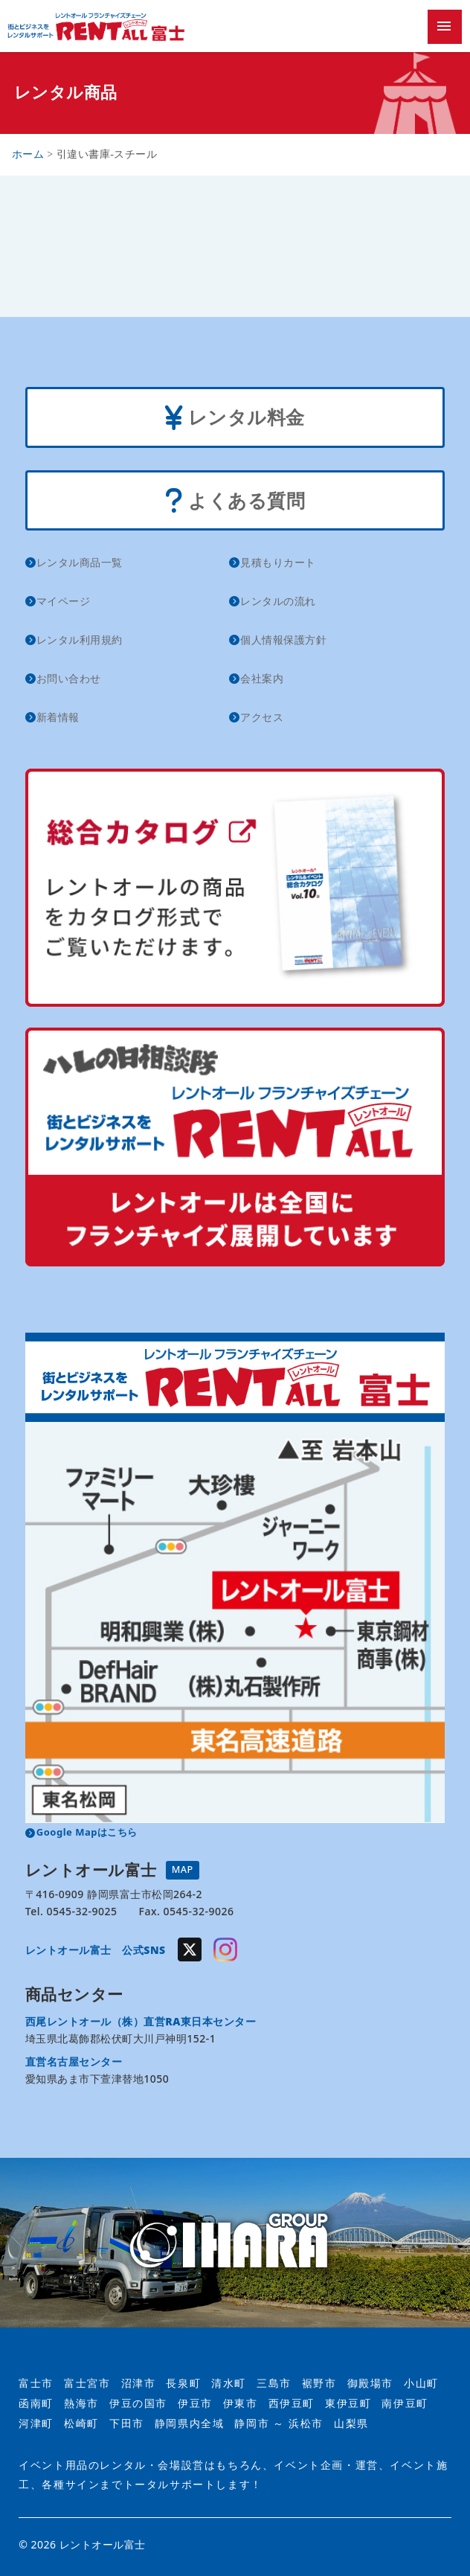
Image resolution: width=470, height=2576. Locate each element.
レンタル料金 (235, 418)
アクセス (261, 717)
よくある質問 (235, 501)
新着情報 (58, 717)
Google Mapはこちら (87, 1832)
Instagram (225, 1949)
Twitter (190, 1949)
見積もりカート (278, 562)
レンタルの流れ (278, 601)
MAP (182, 1869)
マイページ (63, 601)
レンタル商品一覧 (79, 562)
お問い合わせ (68, 678)
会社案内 (261, 678)
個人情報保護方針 (283, 639)
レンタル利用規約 (79, 639)
